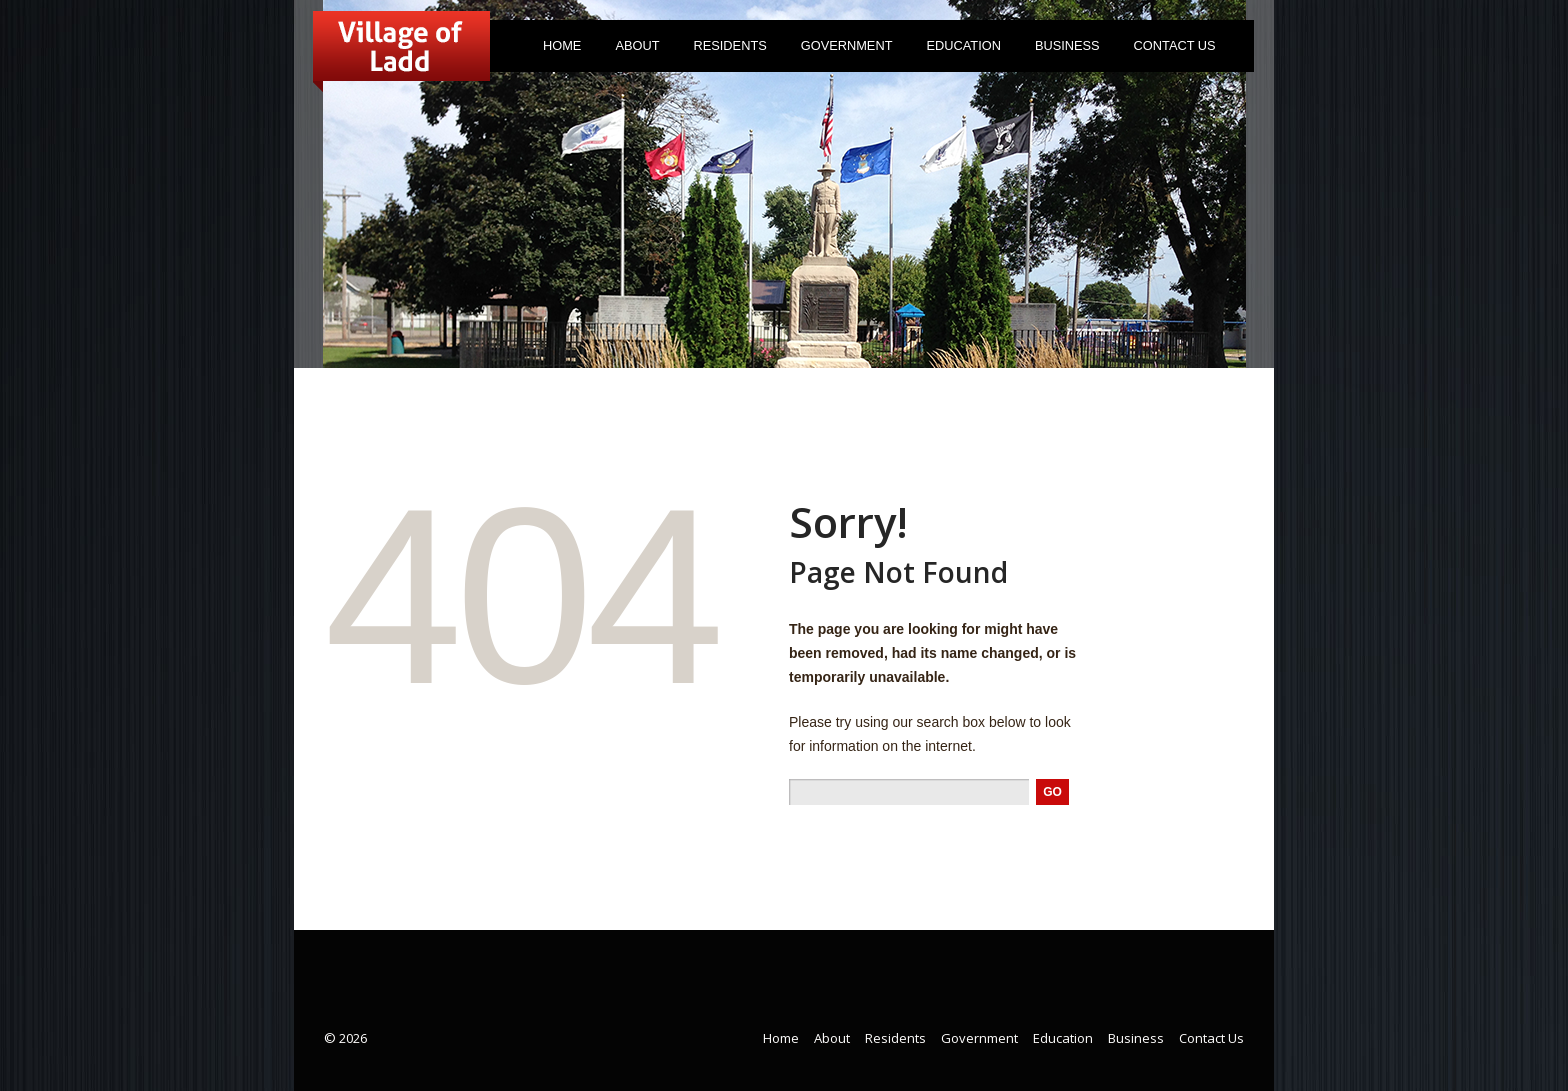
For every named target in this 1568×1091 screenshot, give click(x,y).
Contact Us (1175, 45)
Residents (726, 49)
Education (963, 45)
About (632, 49)
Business (1067, 45)
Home (562, 45)
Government (842, 49)
